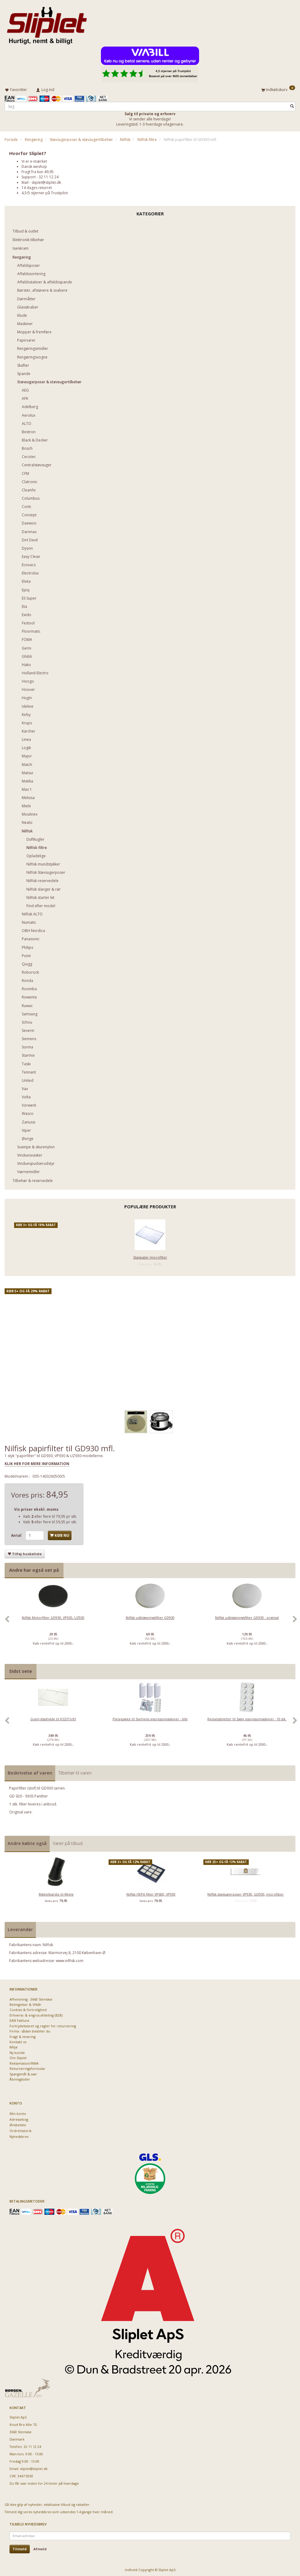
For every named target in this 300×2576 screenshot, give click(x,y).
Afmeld (40, 2547)
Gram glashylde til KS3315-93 (53, 1717)
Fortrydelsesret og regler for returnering (43, 2024)
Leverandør (20, 1928)
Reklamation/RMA (24, 2062)
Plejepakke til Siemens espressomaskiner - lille (150, 1717)
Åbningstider (20, 2078)
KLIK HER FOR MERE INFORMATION (37, 1462)
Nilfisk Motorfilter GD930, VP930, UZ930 (53, 1616)
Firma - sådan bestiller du (30, 2030)
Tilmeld (20, 2547)
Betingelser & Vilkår (25, 2003)
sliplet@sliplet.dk (46, 181)
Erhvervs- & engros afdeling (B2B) (36, 2014)
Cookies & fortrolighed (28, 2008)
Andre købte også (27, 1842)
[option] (53, 1621)
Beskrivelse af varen (30, 1772)
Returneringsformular (27, 2067)
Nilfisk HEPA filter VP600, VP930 (150, 1893)
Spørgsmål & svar (23, 2072)
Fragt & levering (23, 2035)
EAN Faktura (19, 2019)
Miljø (13, 2046)
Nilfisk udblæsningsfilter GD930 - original (247, 1616)
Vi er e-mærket (34, 160)
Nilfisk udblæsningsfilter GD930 (150, 1616)
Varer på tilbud (68, 1842)
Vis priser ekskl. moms (36, 1508)
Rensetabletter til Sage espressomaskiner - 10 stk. (247, 1717)
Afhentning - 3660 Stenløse (31, 1998)
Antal (16, 1534)
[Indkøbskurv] (278, 89)
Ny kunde (17, 2051)
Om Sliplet (18, 2057)
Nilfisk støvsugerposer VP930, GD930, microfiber (245, 1893)
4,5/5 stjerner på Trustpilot (44, 191)
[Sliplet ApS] (47, 23)
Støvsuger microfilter (150, 1256)
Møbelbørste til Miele (56, 1893)
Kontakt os (18, 2040)
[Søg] (292, 105)
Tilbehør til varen (75, 1772)
